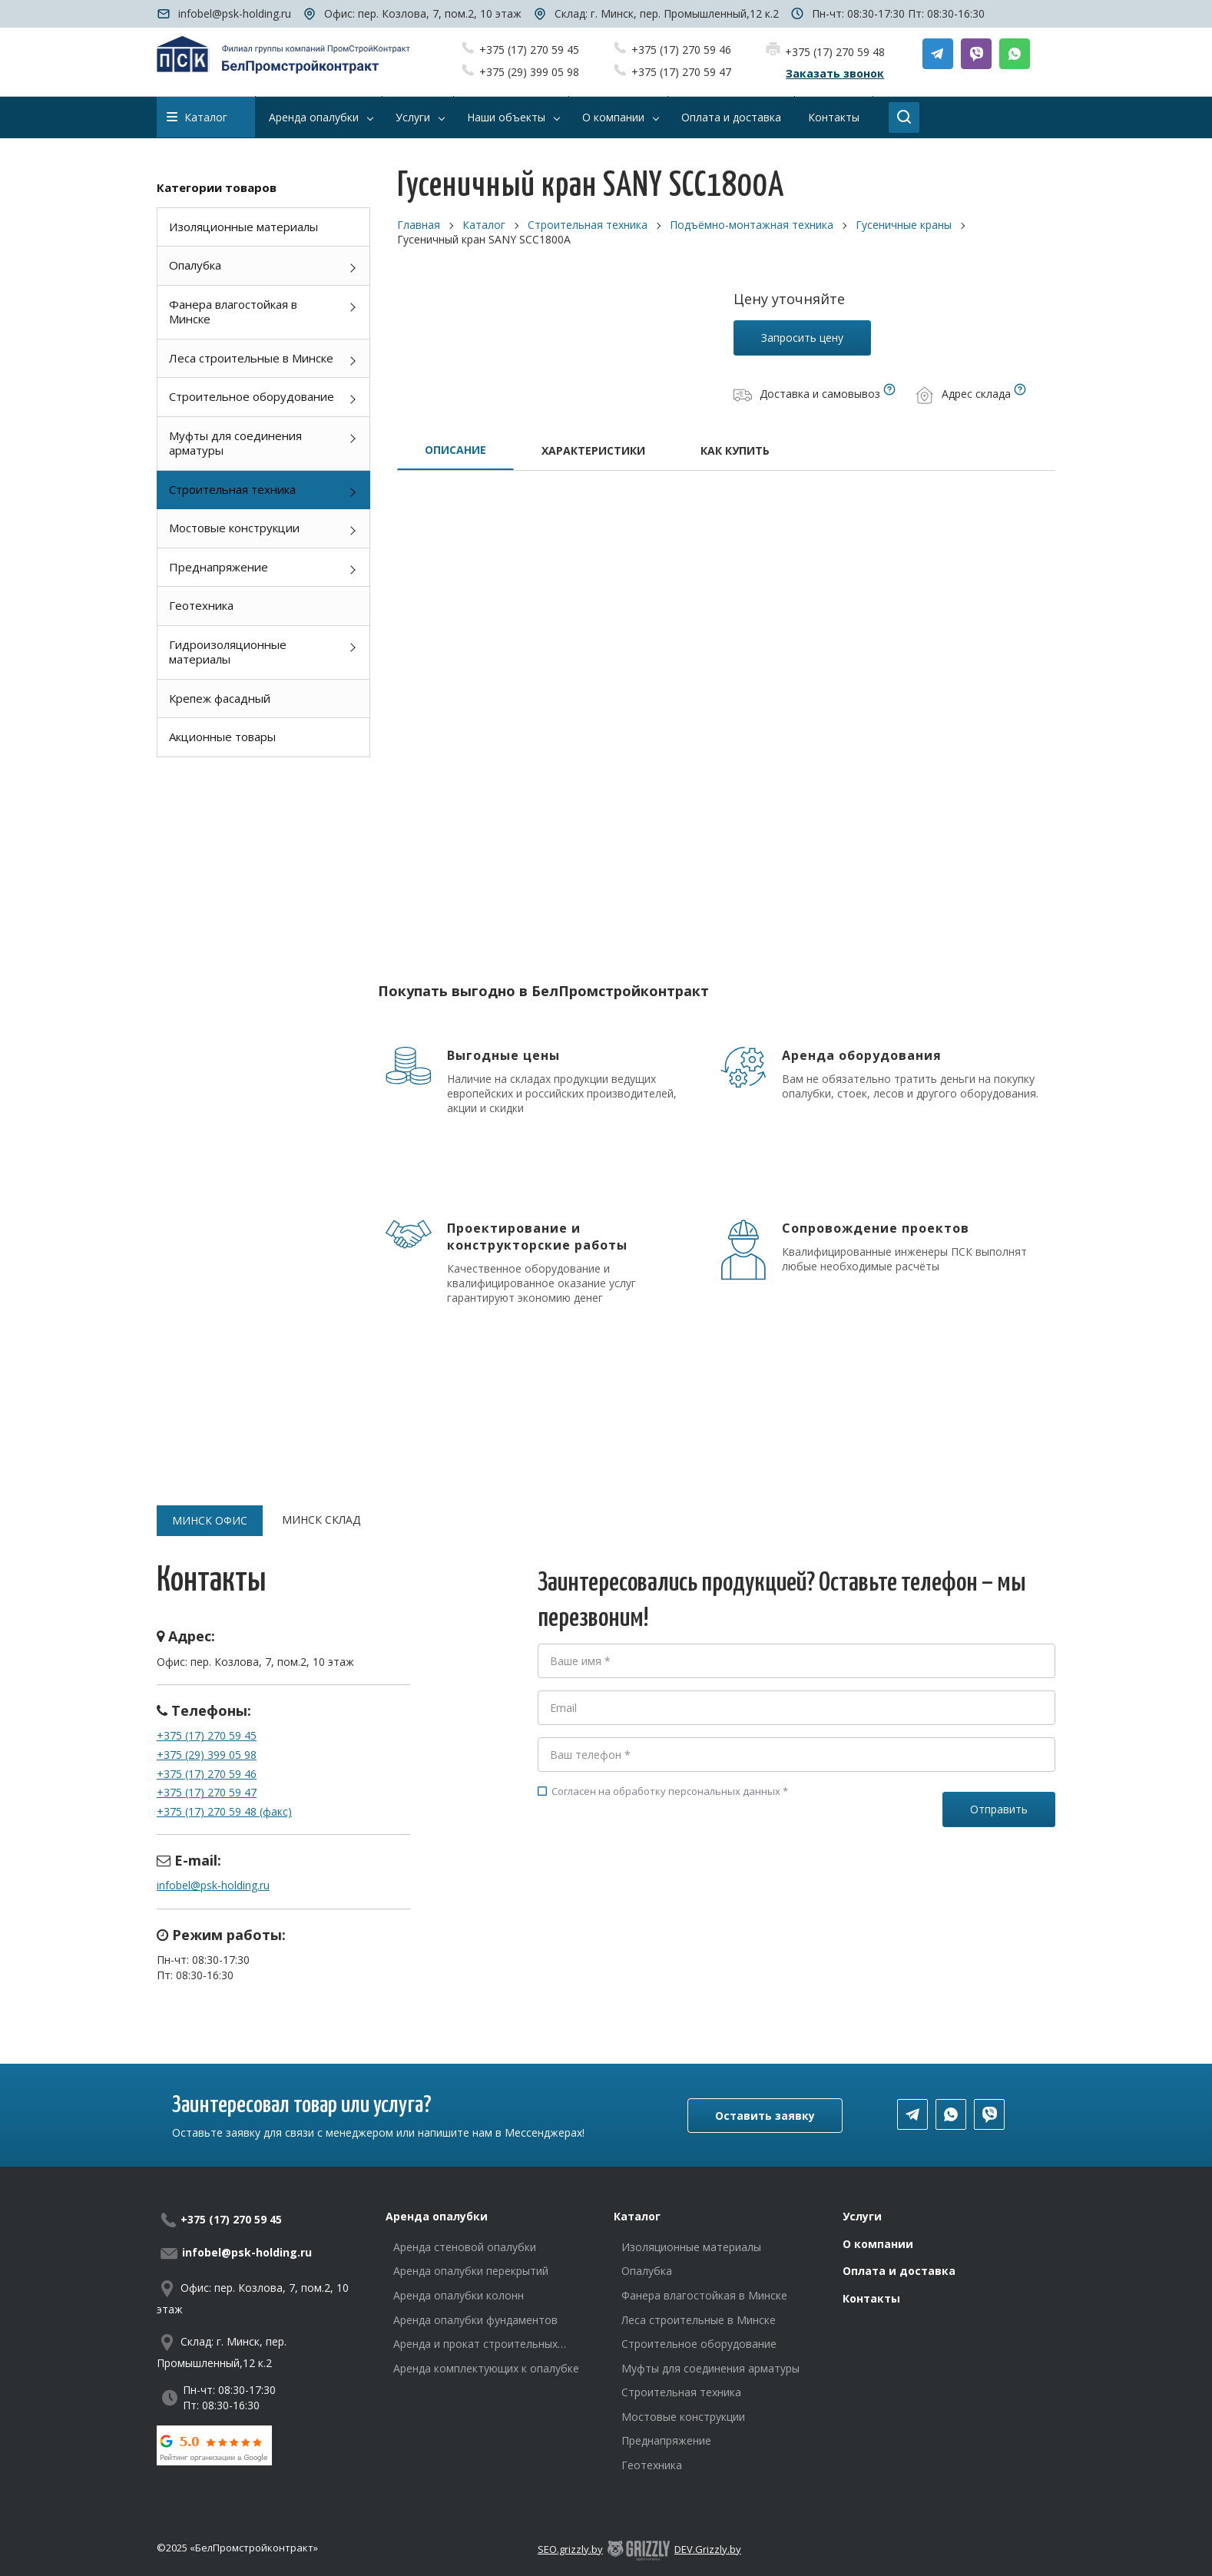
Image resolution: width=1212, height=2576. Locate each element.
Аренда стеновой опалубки (464, 2247)
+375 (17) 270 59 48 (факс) (224, 1811)
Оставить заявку (765, 2115)
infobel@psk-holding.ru (234, 13)
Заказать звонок (835, 73)
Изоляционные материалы (243, 226)
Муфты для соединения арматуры (235, 443)
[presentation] (654, 1867)
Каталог (197, 117)
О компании (878, 2244)
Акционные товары (222, 736)
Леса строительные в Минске (251, 358)
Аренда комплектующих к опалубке (486, 2368)
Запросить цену (802, 337)
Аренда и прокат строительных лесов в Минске (475, 2344)
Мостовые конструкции (234, 527)
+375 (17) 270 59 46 (681, 49)
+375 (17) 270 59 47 (681, 72)
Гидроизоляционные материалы (227, 652)
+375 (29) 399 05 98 (529, 72)
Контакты (871, 2298)
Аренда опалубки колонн (458, 2295)
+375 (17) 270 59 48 (835, 52)
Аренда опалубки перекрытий (470, 2270)
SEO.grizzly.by (570, 2549)
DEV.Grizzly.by (707, 2549)
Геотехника (201, 605)
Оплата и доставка (899, 2270)
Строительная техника (232, 489)
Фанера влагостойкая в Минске (233, 311)
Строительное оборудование (251, 396)
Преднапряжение (218, 566)
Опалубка (195, 265)
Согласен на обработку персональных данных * (663, 1791)
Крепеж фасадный (219, 698)
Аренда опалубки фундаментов (475, 2320)
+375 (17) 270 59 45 (529, 49)
